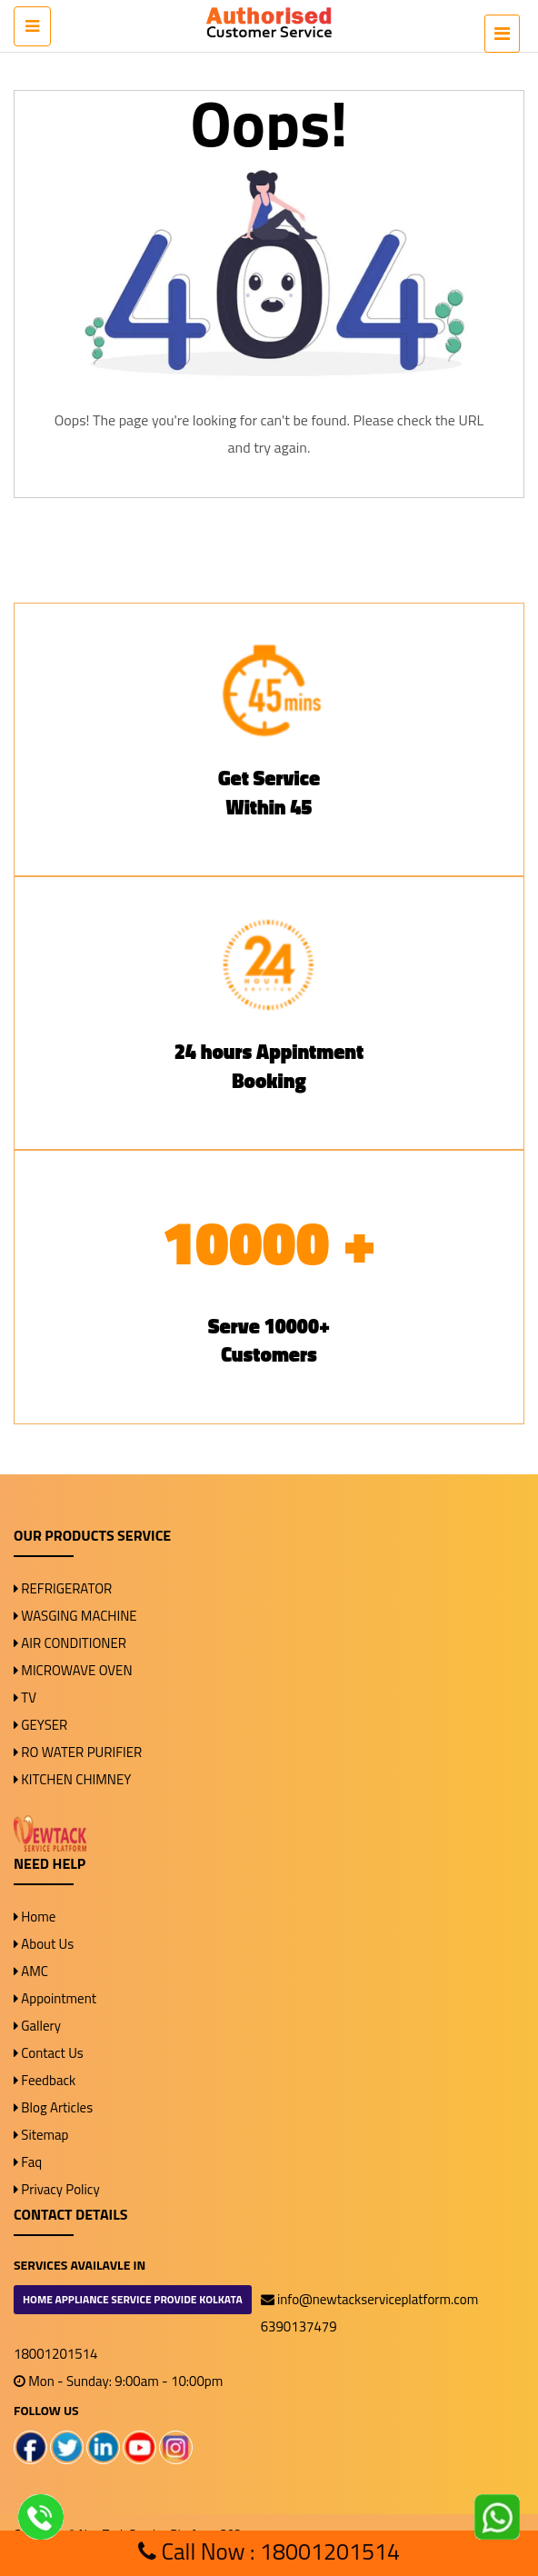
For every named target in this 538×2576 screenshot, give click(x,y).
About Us (44, 1943)
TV (25, 1697)
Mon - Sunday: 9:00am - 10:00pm (118, 2381)
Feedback (44, 2080)
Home (34, 1916)
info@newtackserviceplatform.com (370, 2299)
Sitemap (41, 2134)
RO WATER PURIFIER (78, 1752)
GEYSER (40, 1724)
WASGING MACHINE (75, 1615)
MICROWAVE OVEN (73, 1670)
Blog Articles (53, 2107)
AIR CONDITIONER (70, 1642)
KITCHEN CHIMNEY (72, 1779)
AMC (31, 1971)
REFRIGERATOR (63, 1588)
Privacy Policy (57, 2189)
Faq (28, 2162)
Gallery (37, 2025)
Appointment (55, 1998)
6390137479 (299, 2326)
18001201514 (55, 2353)
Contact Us (49, 2052)
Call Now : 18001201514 (269, 2551)
